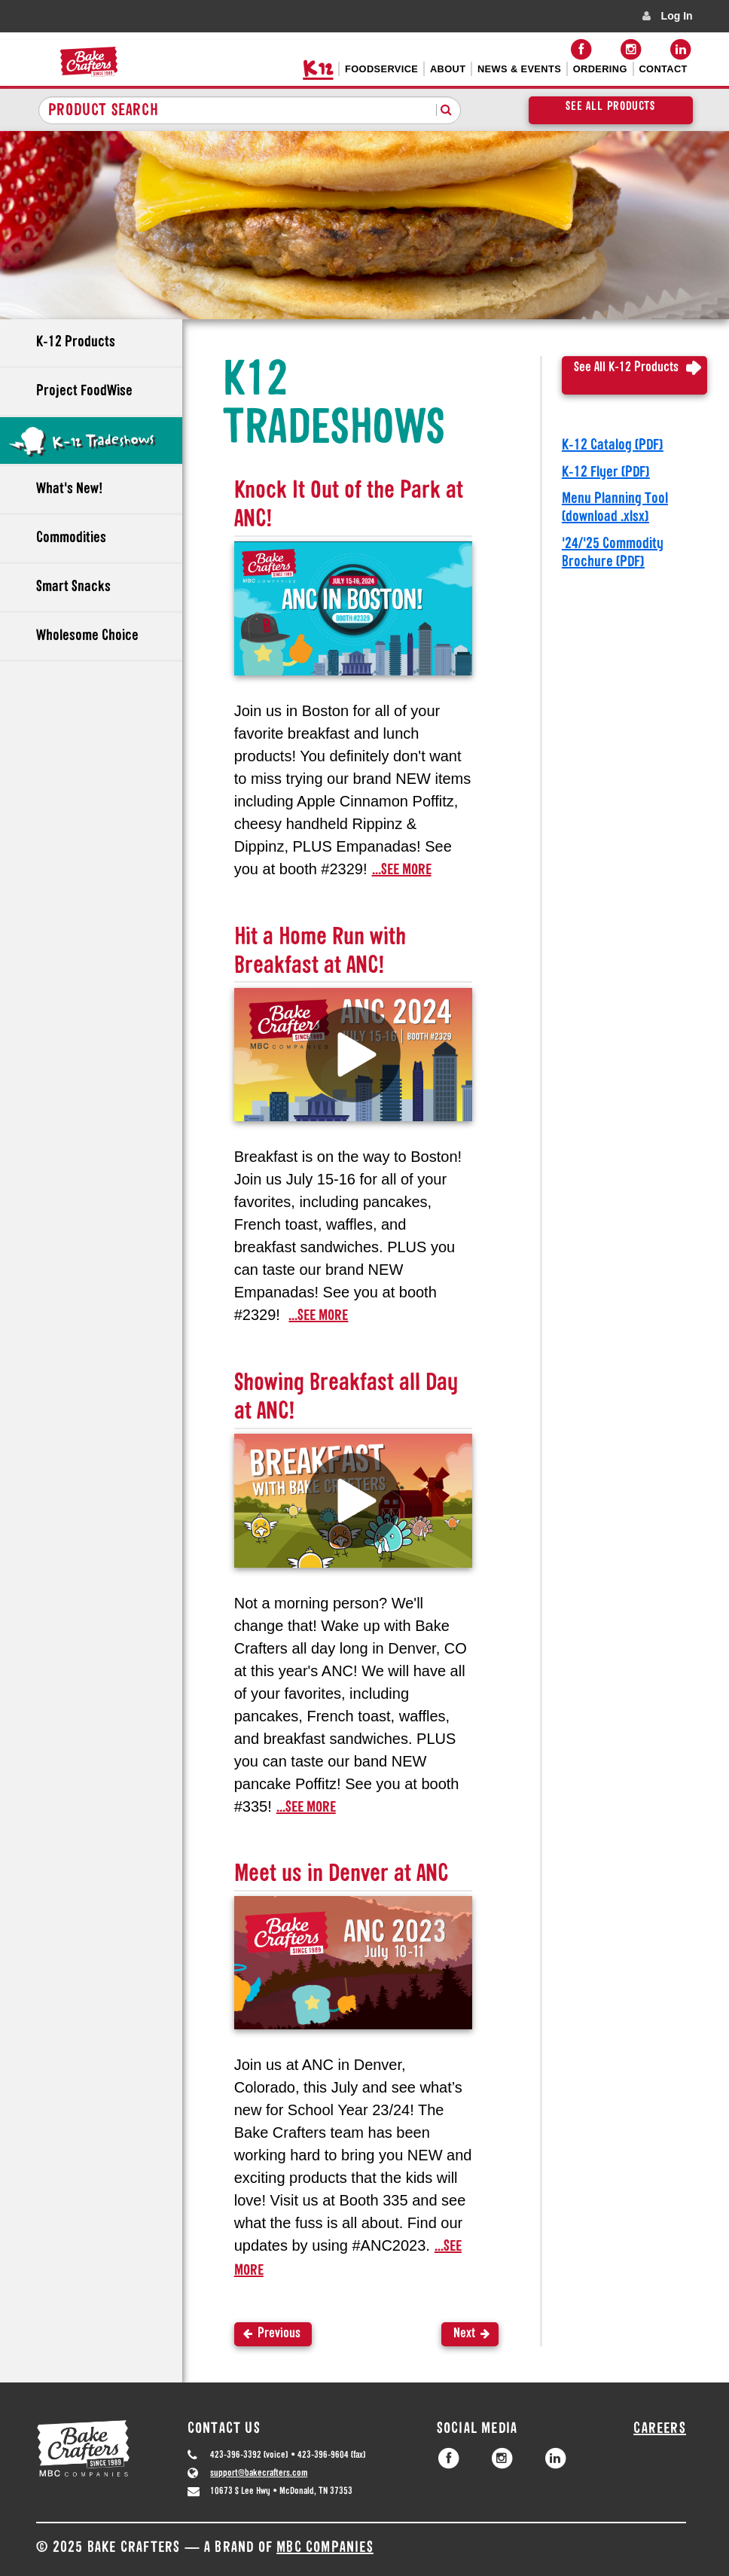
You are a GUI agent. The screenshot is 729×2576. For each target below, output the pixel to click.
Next (464, 2334)
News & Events (519, 69)
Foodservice (381, 69)
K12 (318, 69)
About (448, 69)
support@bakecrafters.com (258, 2473)
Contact (663, 69)
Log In (677, 16)
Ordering (600, 69)
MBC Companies (325, 2548)
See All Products (610, 107)
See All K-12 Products (626, 368)
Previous (279, 2334)
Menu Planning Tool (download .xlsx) (615, 508)
